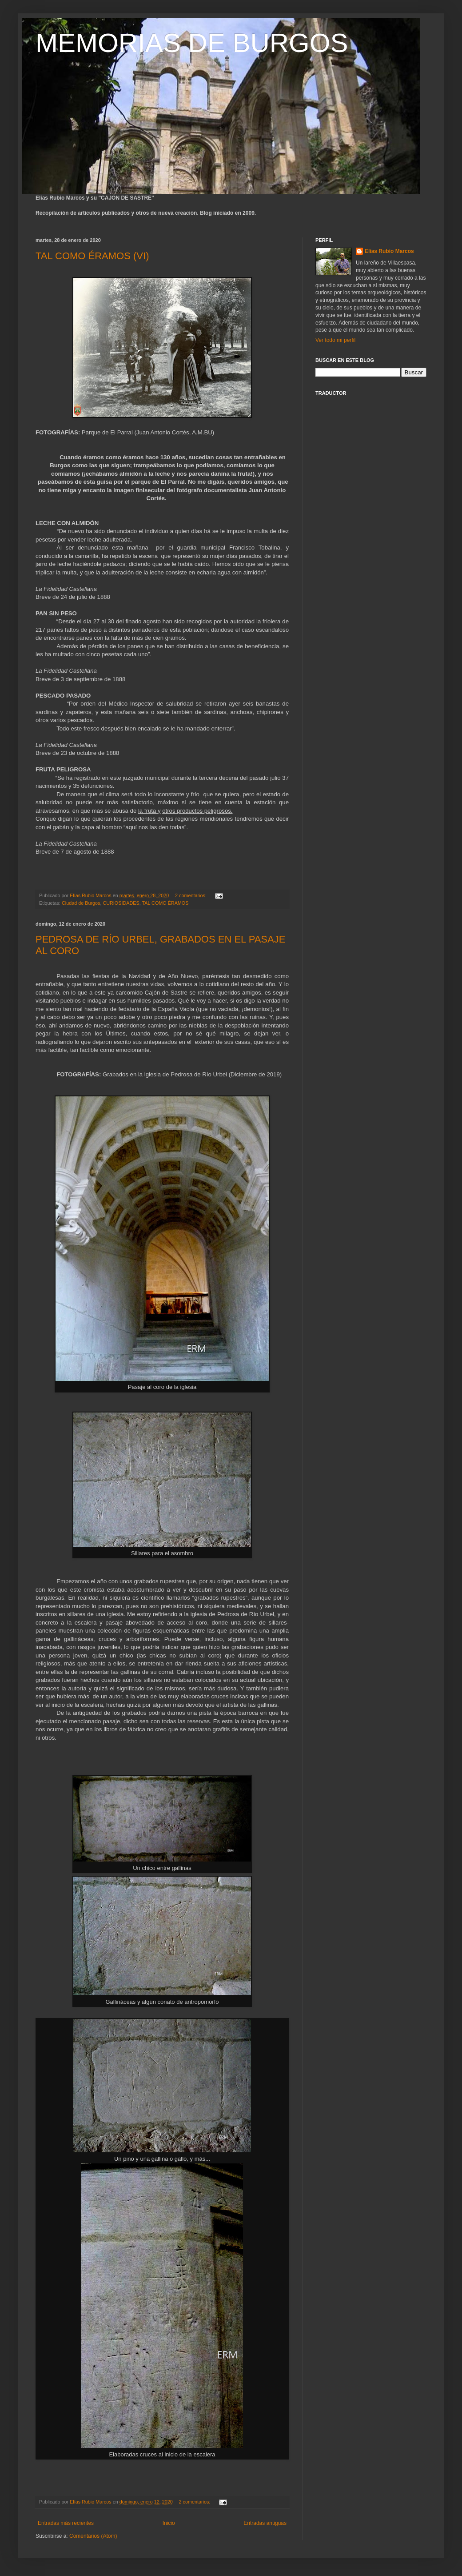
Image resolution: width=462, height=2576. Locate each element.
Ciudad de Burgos (81, 903)
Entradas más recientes (66, 2523)
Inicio (169, 2523)
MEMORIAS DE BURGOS (192, 43)
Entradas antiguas (265, 2523)
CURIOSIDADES (121, 903)
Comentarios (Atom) (93, 2536)
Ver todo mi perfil (335, 340)
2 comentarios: (191, 895)
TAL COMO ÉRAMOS (165, 903)
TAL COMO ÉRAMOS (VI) (92, 255)
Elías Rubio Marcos (389, 251)
